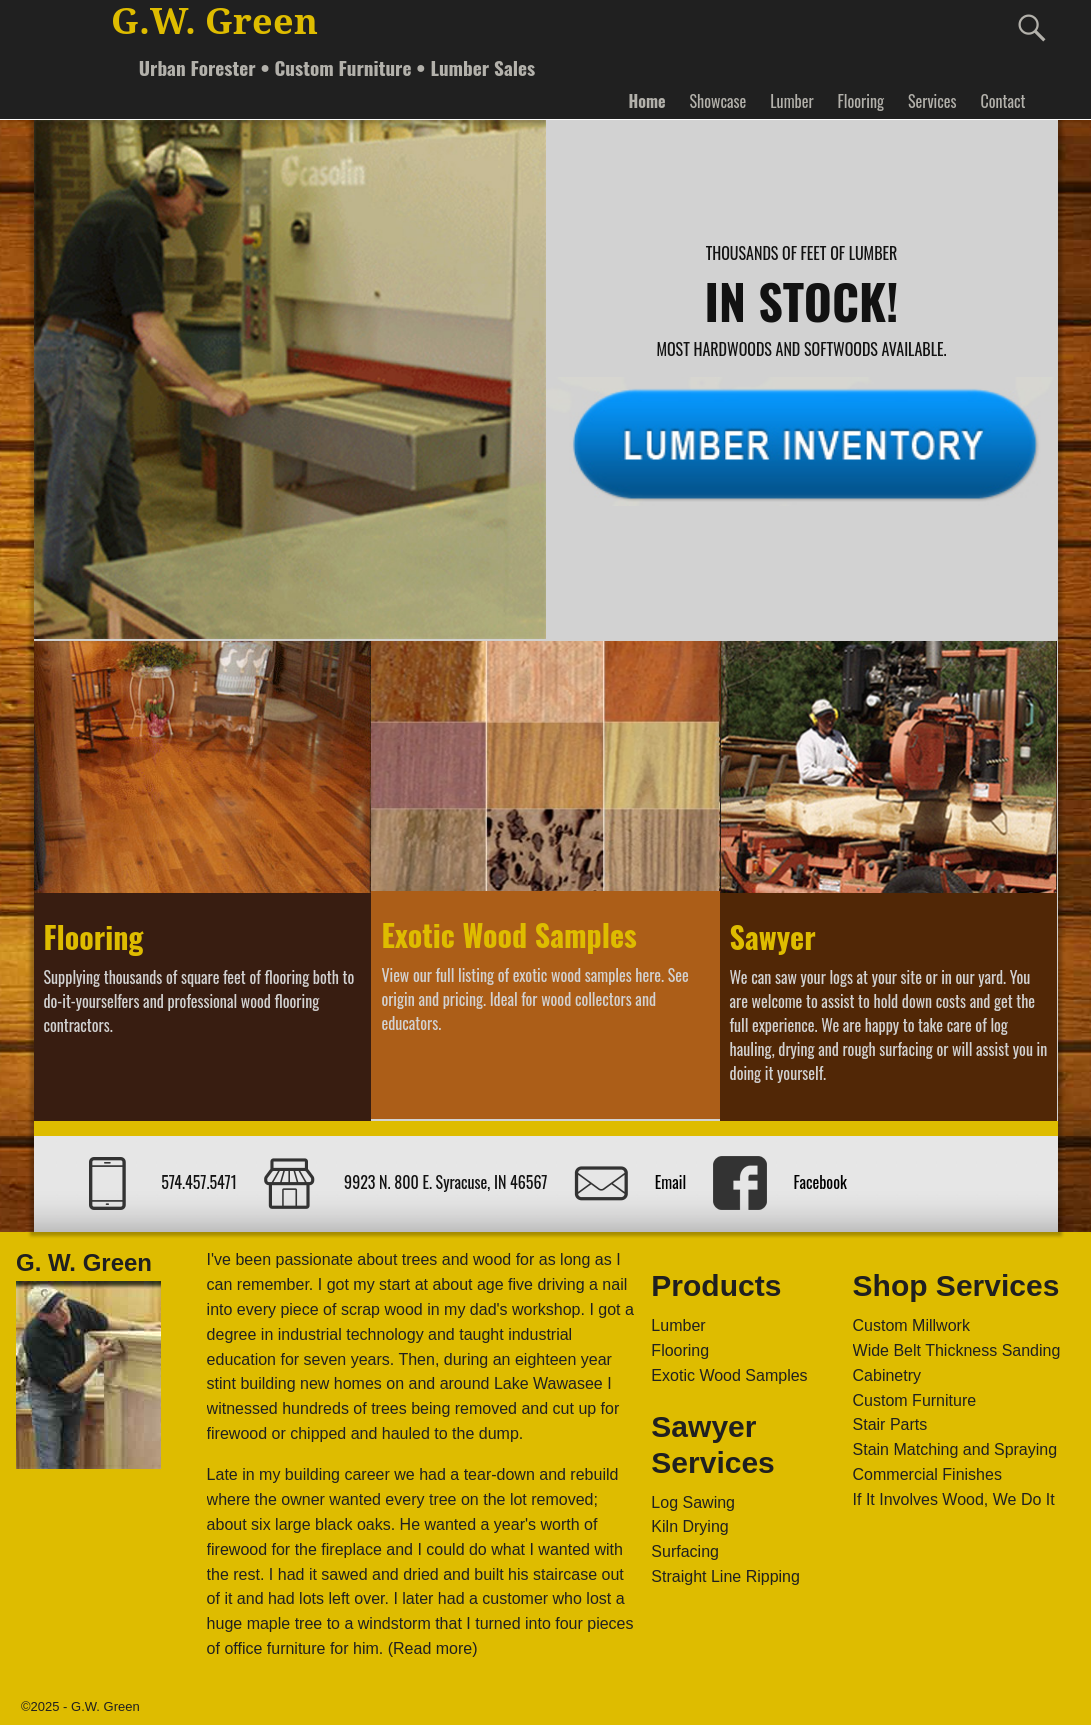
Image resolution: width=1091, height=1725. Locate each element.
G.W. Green (214, 21)
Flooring (861, 101)
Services (932, 101)
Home (646, 101)
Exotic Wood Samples (508, 934)
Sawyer (773, 936)
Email (670, 1182)
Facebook (819, 1182)
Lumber (791, 101)
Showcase (718, 101)
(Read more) (433, 1648)
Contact (1002, 101)
